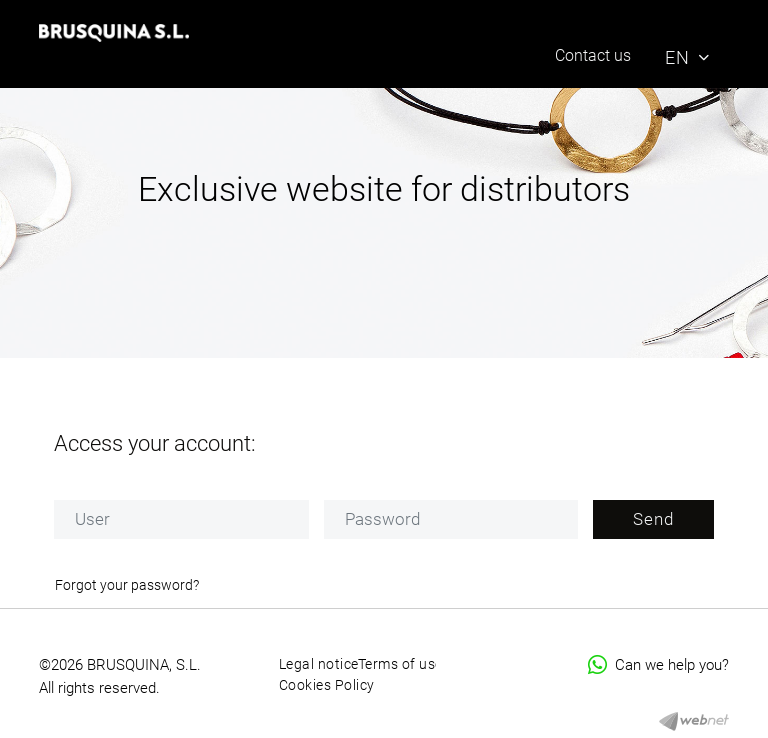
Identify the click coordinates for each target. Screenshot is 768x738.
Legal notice (319, 664)
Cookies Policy (327, 685)
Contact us (593, 55)
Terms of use (400, 664)
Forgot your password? (127, 585)
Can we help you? (658, 665)
